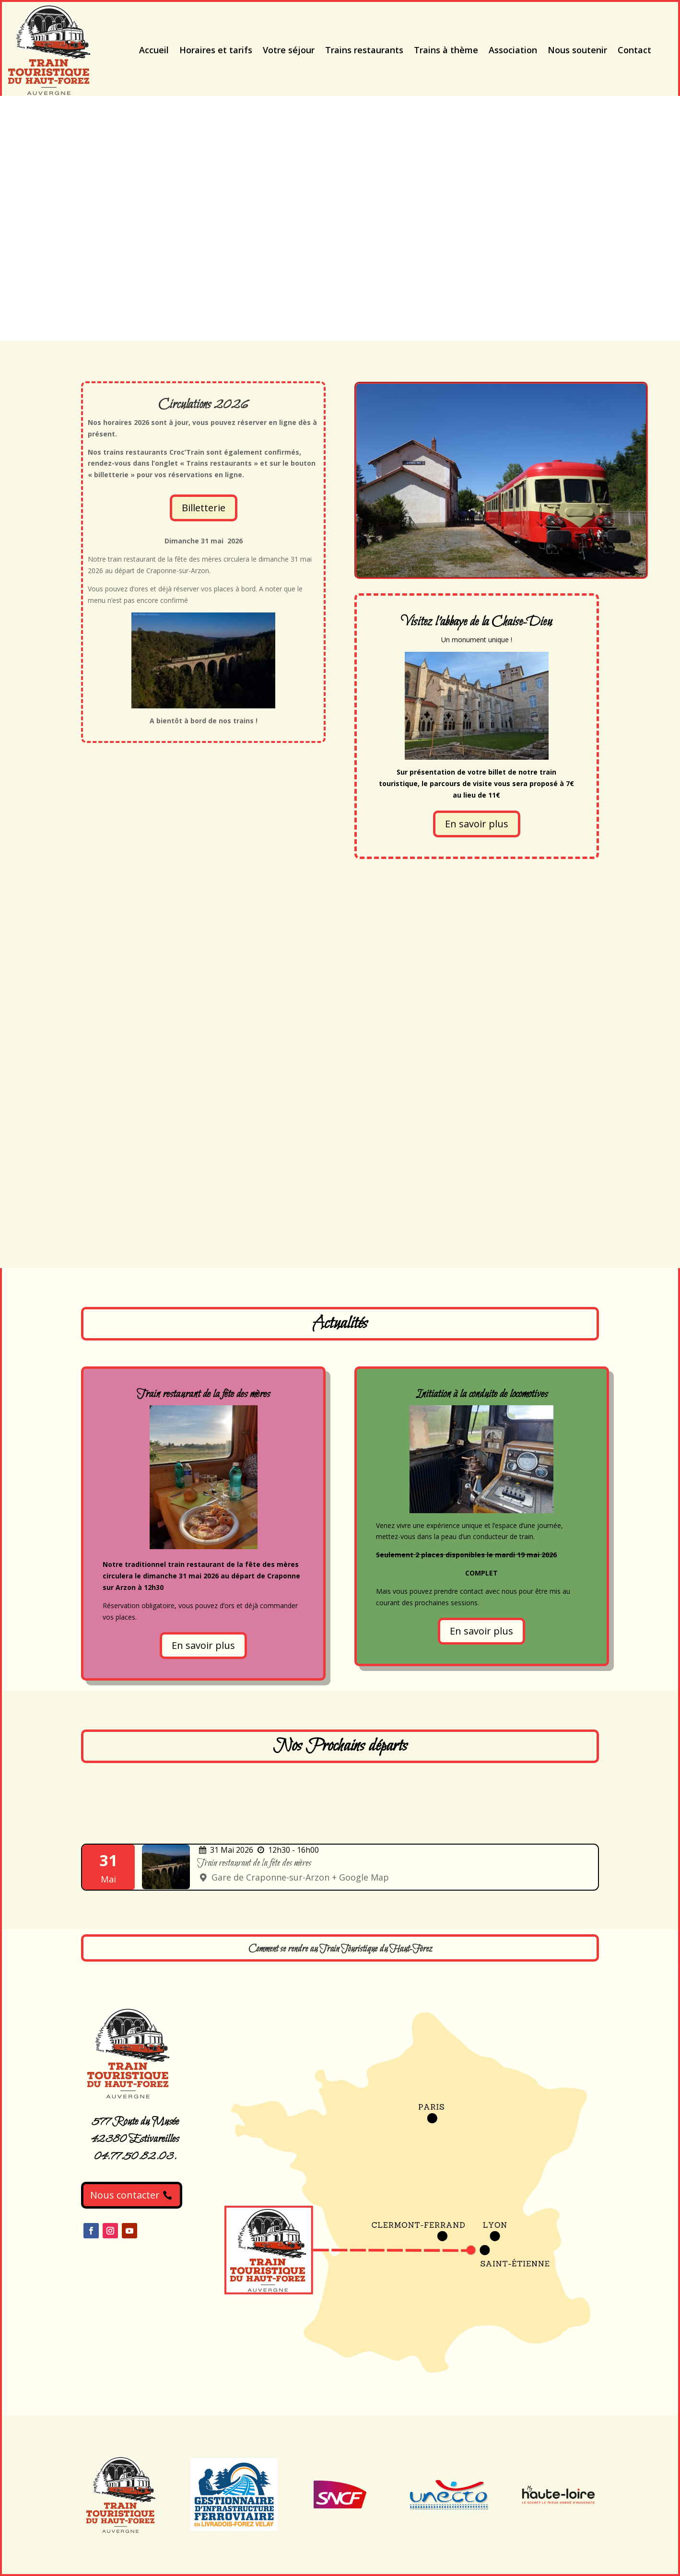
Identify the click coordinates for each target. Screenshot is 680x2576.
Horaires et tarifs (215, 50)
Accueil (154, 50)
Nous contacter (125, 2194)
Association (513, 50)
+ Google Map (360, 1877)
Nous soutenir (577, 50)
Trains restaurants (364, 50)
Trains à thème (446, 50)
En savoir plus (476, 823)
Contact (634, 50)
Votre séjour (289, 50)
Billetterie (203, 507)
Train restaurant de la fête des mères (254, 1863)
